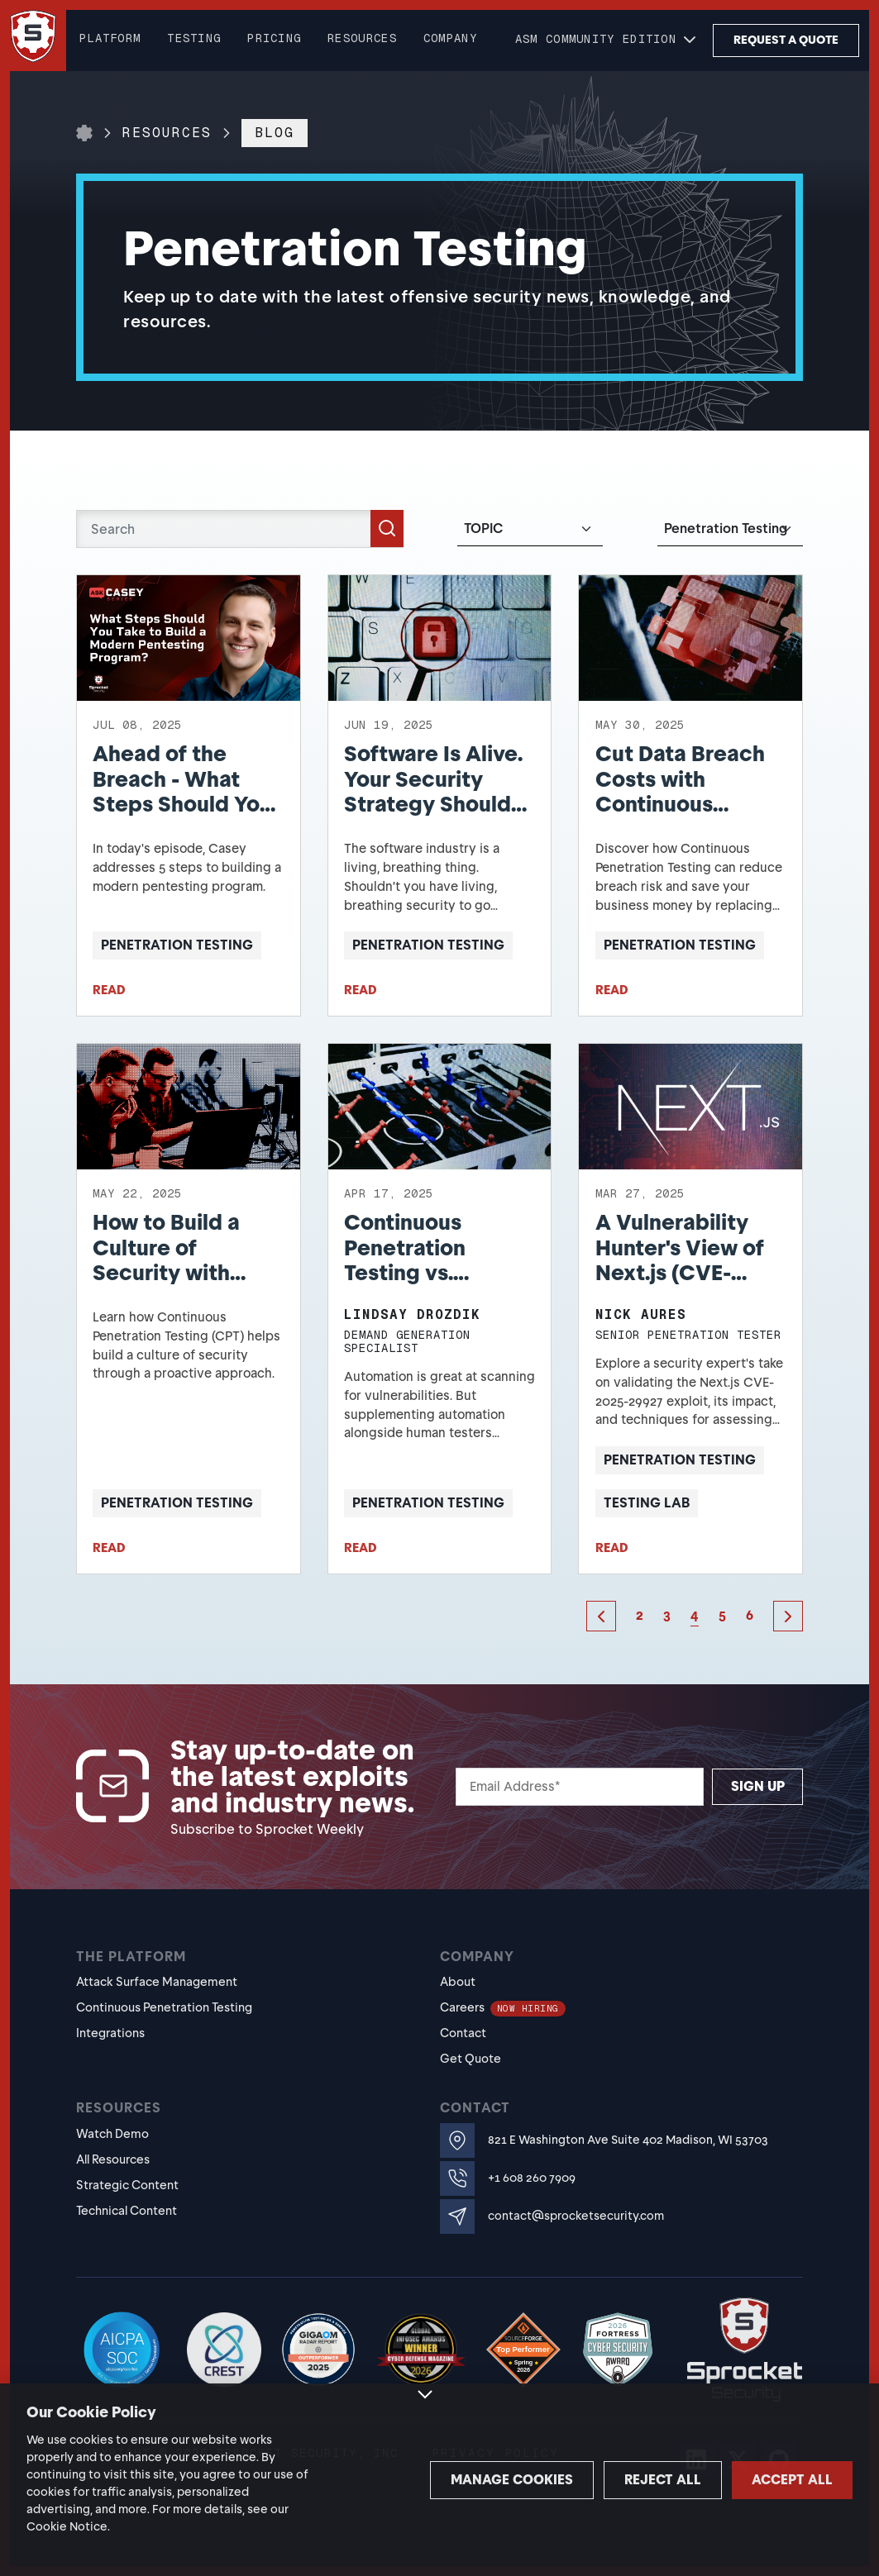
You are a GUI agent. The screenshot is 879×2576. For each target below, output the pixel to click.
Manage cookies (423, 2480)
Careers (503, 2007)
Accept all (770, 2480)
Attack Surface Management (156, 1981)
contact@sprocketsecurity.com (576, 2216)
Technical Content (126, 2210)
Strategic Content (127, 2185)
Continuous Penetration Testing (164, 2007)
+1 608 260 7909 (532, 2178)
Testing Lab (647, 1503)
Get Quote (470, 2058)
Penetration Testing (177, 945)
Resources (167, 133)
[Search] (240, 529)
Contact (463, 2033)
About (457, 1981)
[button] (607, 40)
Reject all (597, 2480)
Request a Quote (785, 40)
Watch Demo (112, 2133)
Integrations (110, 2033)
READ (109, 990)
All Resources (113, 2159)
